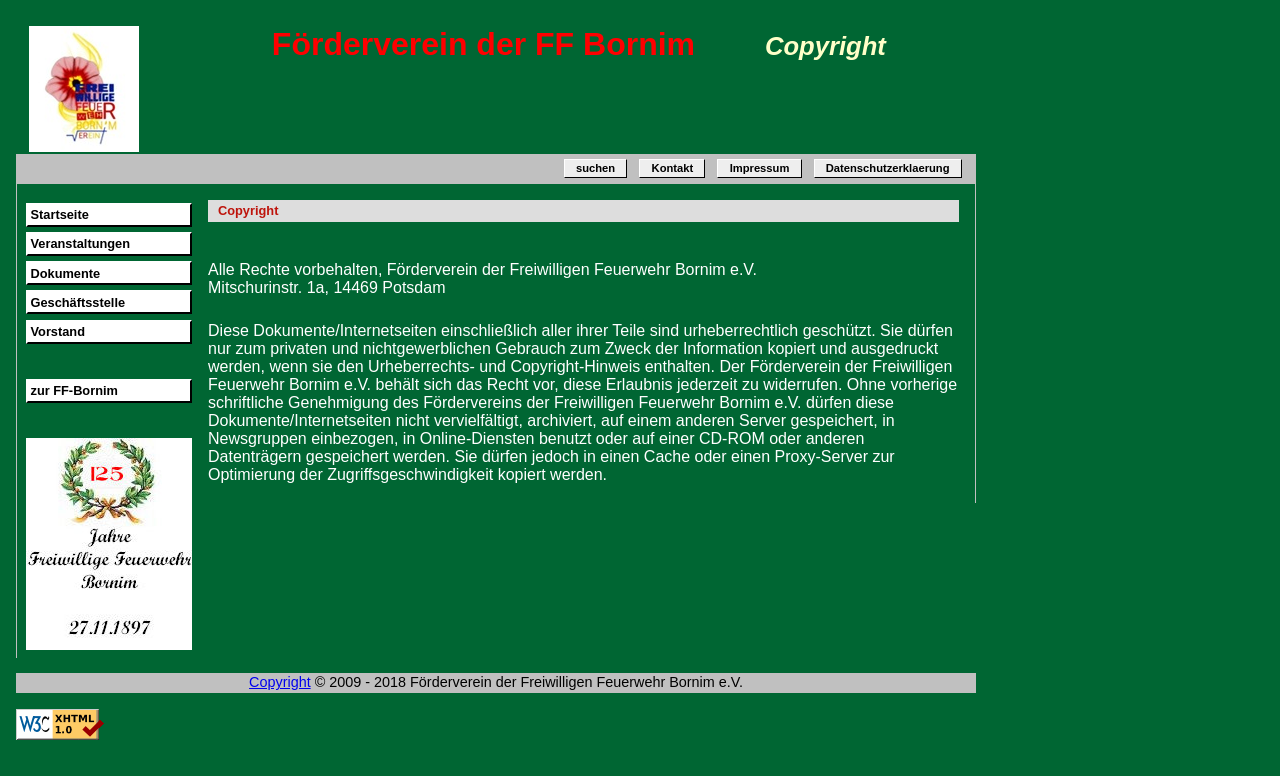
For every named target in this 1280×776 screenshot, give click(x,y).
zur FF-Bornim (73, 390)
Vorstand (57, 331)
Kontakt (673, 169)
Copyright (280, 682)
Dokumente (65, 273)
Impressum (760, 169)
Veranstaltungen (80, 243)
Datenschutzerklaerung (888, 169)
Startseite (59, 214)
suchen (595, 169)
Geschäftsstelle (77, 302)
